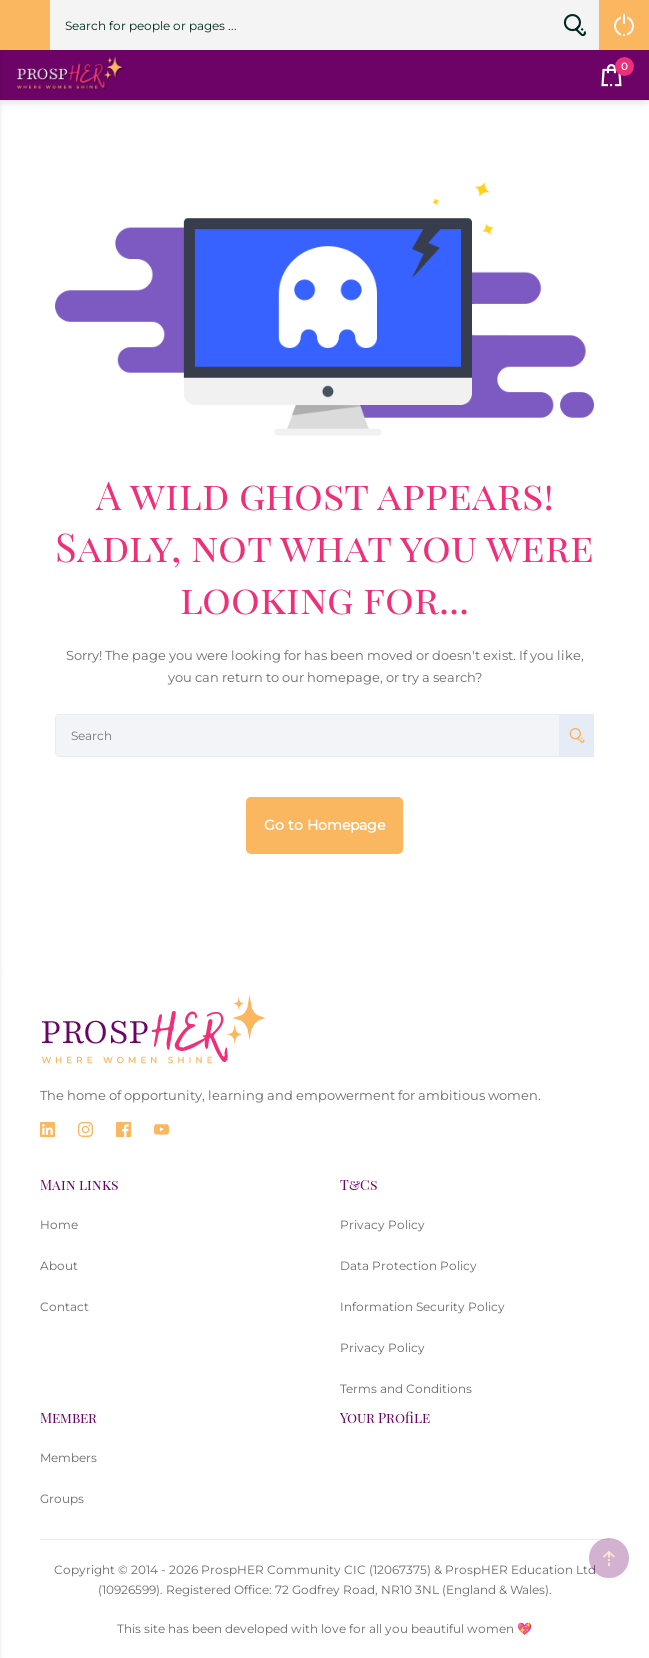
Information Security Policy (422, 1306)
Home (59, 1224)
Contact (64, 1306)
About (59, 1265)
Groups (62, 1498)
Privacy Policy (382, 1224)
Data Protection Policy (408, 1265)
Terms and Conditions (406, 1388)
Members (68, 1457)
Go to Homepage (324, 825)
